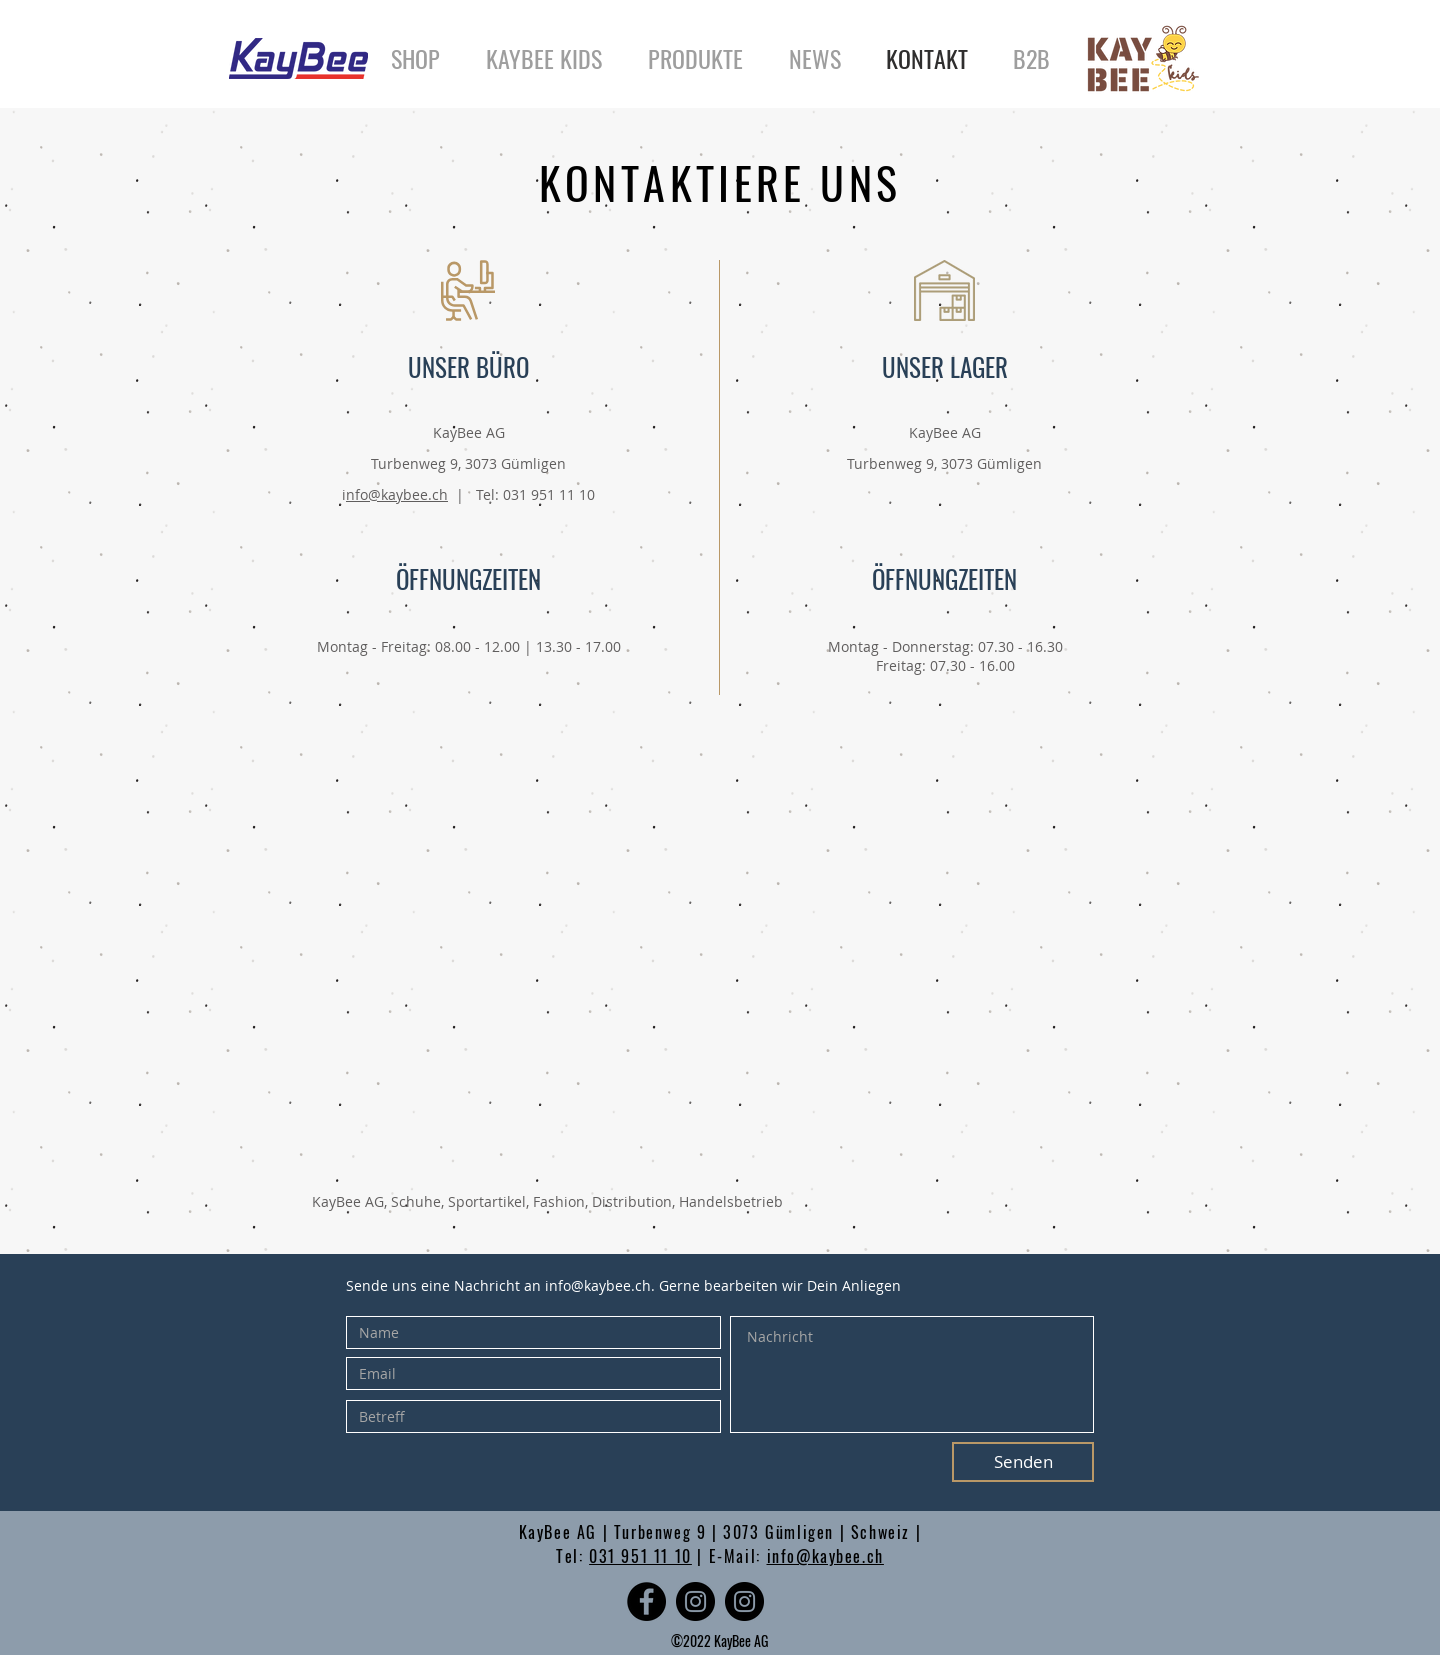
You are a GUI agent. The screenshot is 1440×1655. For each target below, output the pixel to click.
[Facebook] (646, 1601)
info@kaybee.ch (598, 1285)
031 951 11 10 (640, 1556)
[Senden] (1023, 1462)
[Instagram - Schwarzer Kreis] (695, 1601)
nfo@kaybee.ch (397, 494)
